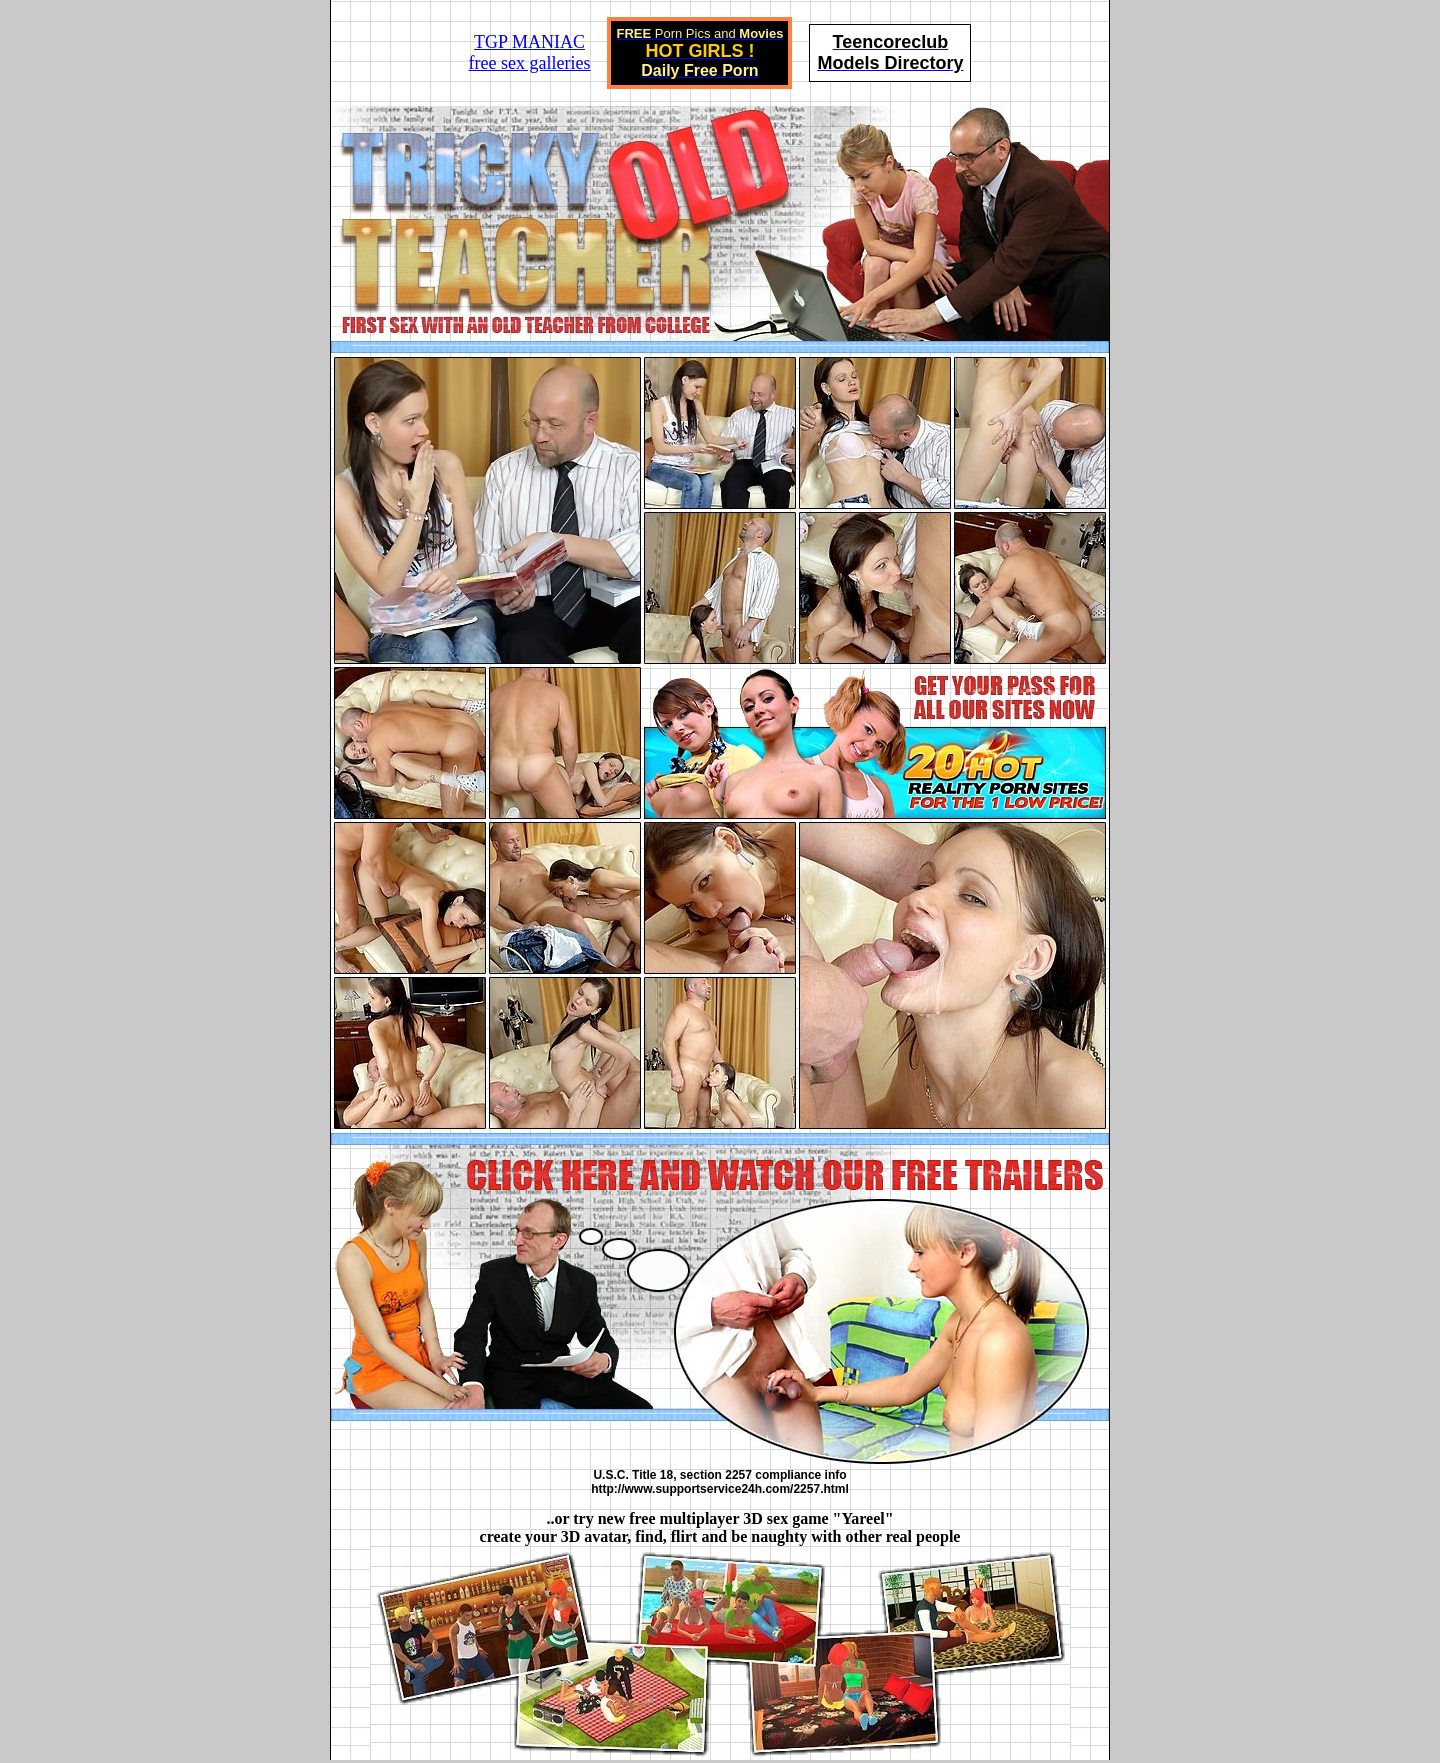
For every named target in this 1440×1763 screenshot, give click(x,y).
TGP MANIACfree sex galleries (530, 52)
